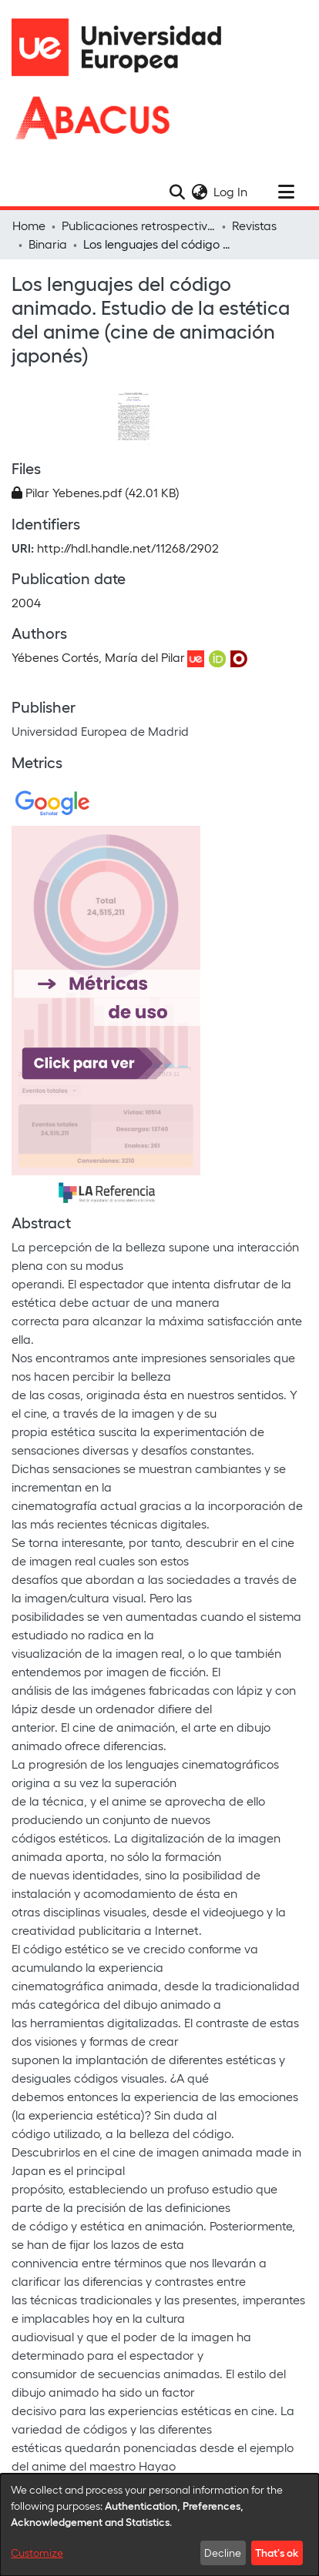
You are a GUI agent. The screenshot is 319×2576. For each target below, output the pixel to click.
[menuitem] (199, 191)
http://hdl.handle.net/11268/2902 (128, 547)
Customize (37, 2552)
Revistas (254, 225)
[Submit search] (176, 191)
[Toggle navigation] (285, 191)
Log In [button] (231, 191)
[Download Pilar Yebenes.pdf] (96, 492)
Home (28, 225)
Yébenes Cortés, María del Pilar (98, 657)
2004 (26, 602)
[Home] (123, 47)
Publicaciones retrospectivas (139, 225)
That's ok (276, 2552)
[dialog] (159, 2525)
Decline (222, 2552)
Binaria (48, 243)
